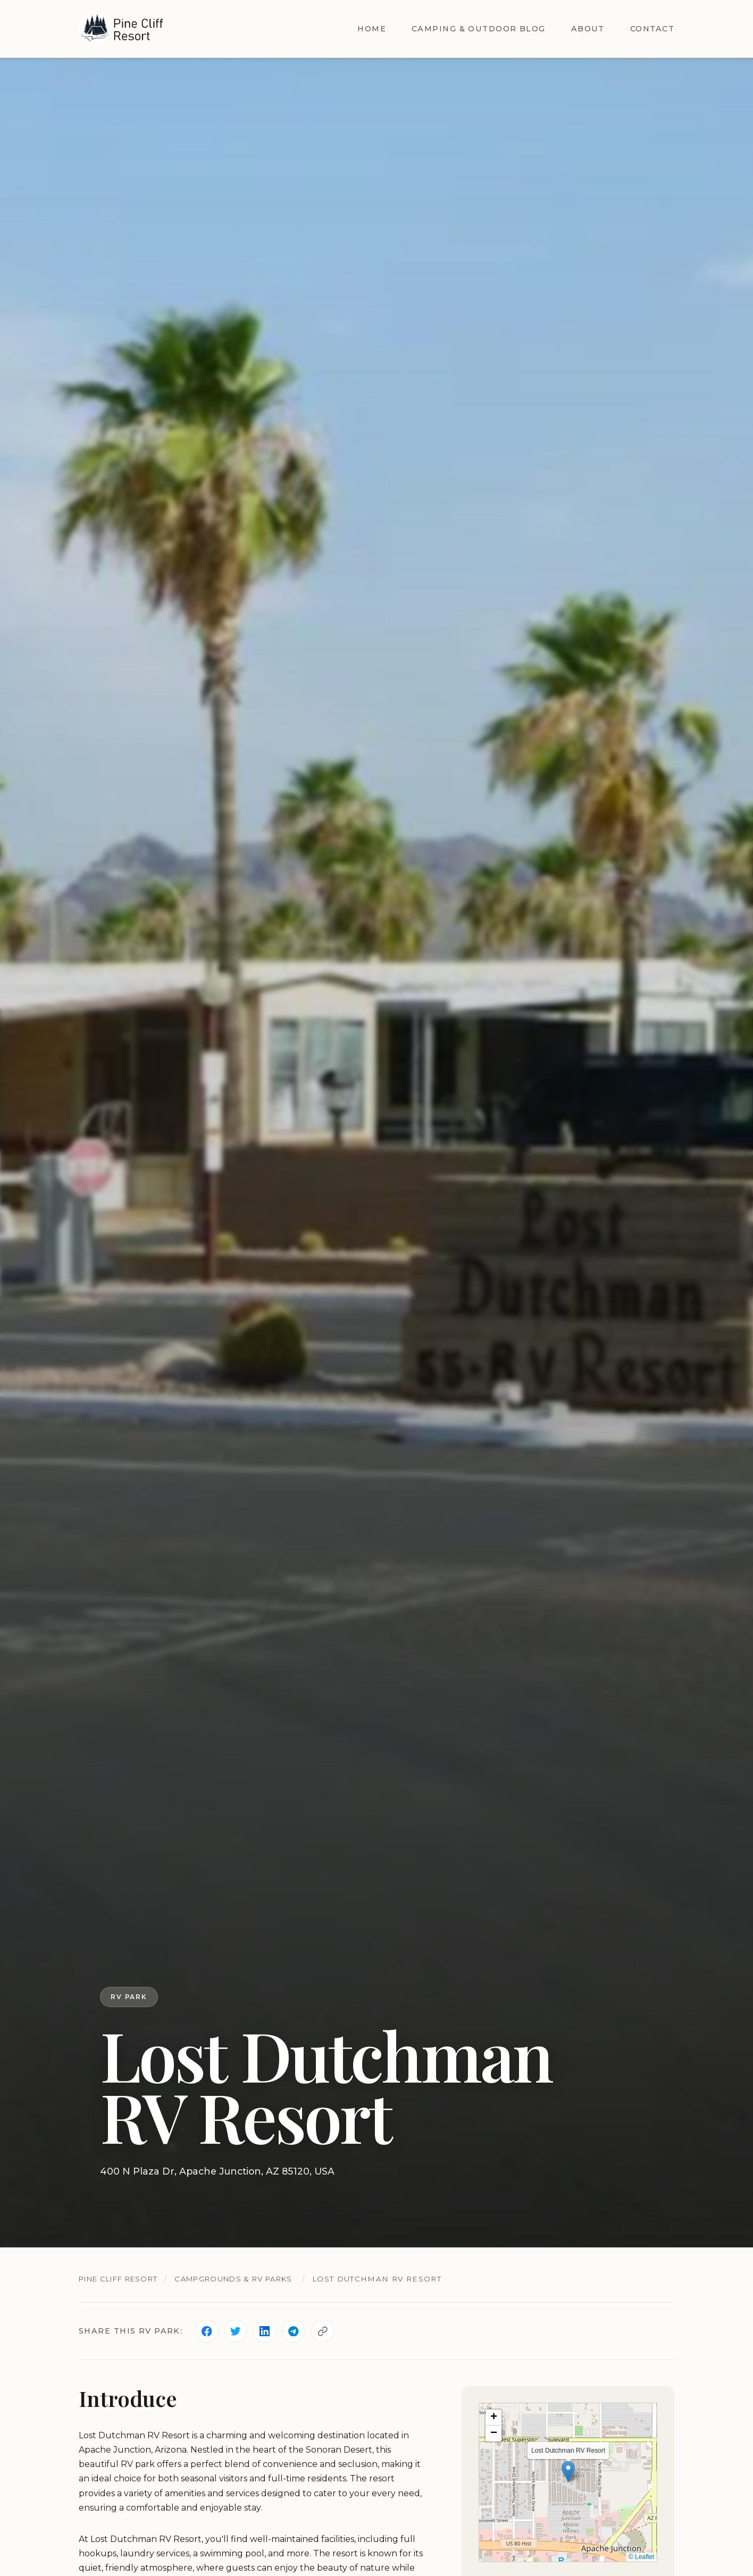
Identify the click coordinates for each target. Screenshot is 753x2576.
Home (371, 28)
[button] (568, 2472)
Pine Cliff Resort (123, 2279)
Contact (652, 28)
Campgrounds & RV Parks (248, 2279)
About (588, 28)
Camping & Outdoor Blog (479, 28)
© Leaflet (641, 2558)
